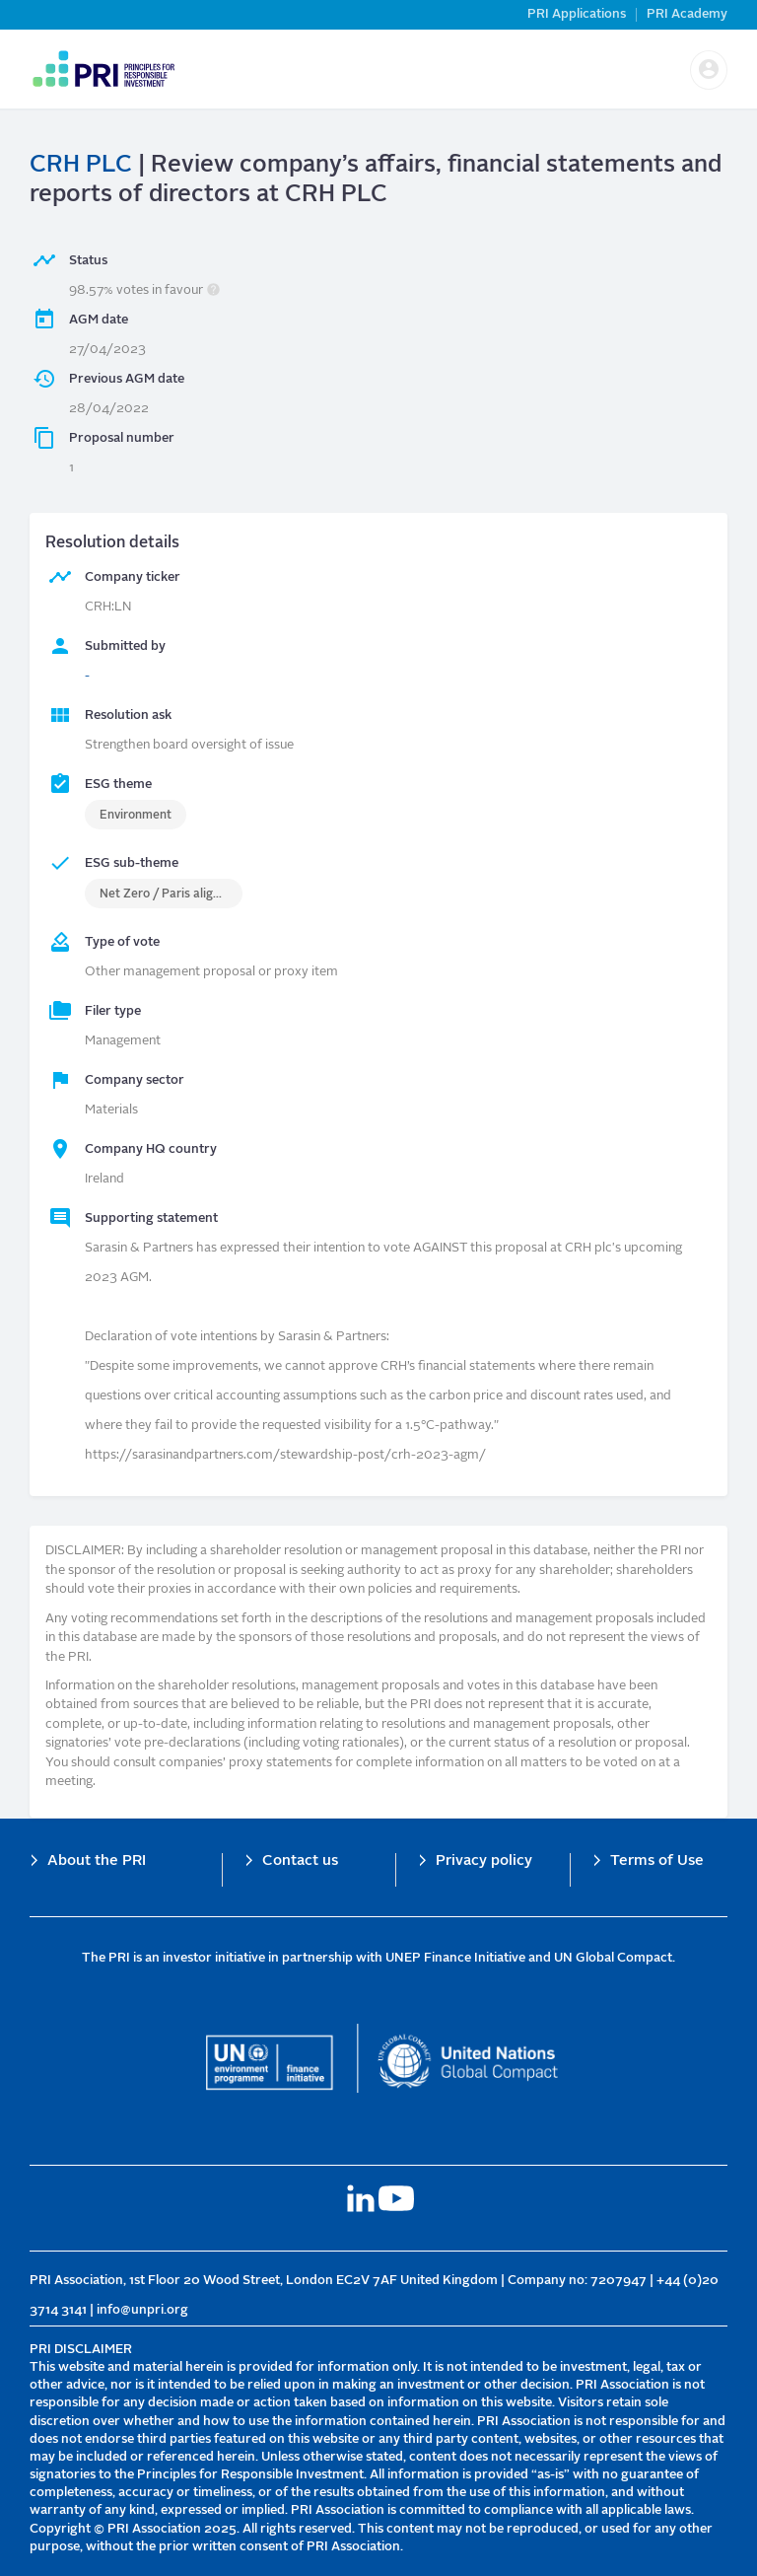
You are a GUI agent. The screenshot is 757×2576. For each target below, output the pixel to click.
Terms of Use (657, 1861)
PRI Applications (576, 14)
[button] (708, 70)
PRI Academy (687, 14)
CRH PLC (81, 166)
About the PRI (96, 1861)
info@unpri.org (142, 2310)
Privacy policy (484, 1861)
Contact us (300, 1861)
